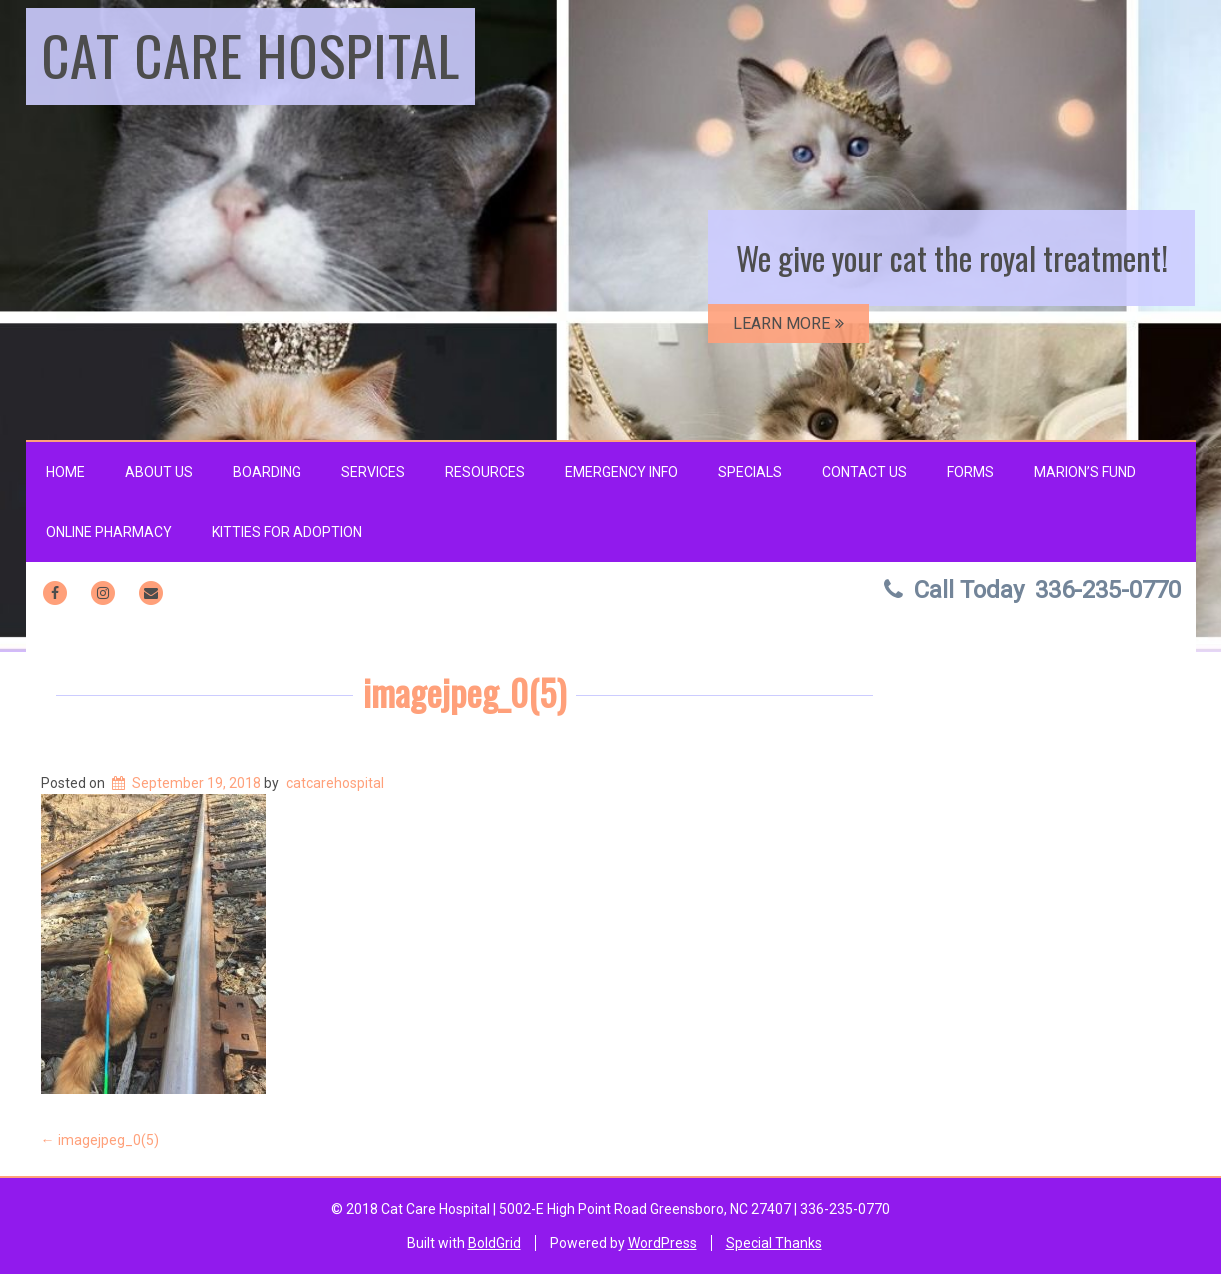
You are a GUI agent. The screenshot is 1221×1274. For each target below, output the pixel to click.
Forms (970, 472)
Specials (750, 472)
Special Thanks (774, 1243)
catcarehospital (335, 783)
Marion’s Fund (1085, 472)
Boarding (267, 472)
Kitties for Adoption (287, 532)
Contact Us (864, 472)
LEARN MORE (788, 323)
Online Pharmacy (109, 532)
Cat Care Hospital (250, 54)
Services (373, 472)
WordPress (662, 1243)
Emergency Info (621, 472)
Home (65, 472)
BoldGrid (494, 1243)
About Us (159, 472)
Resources (485, 472)
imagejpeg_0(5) (464, 691)
